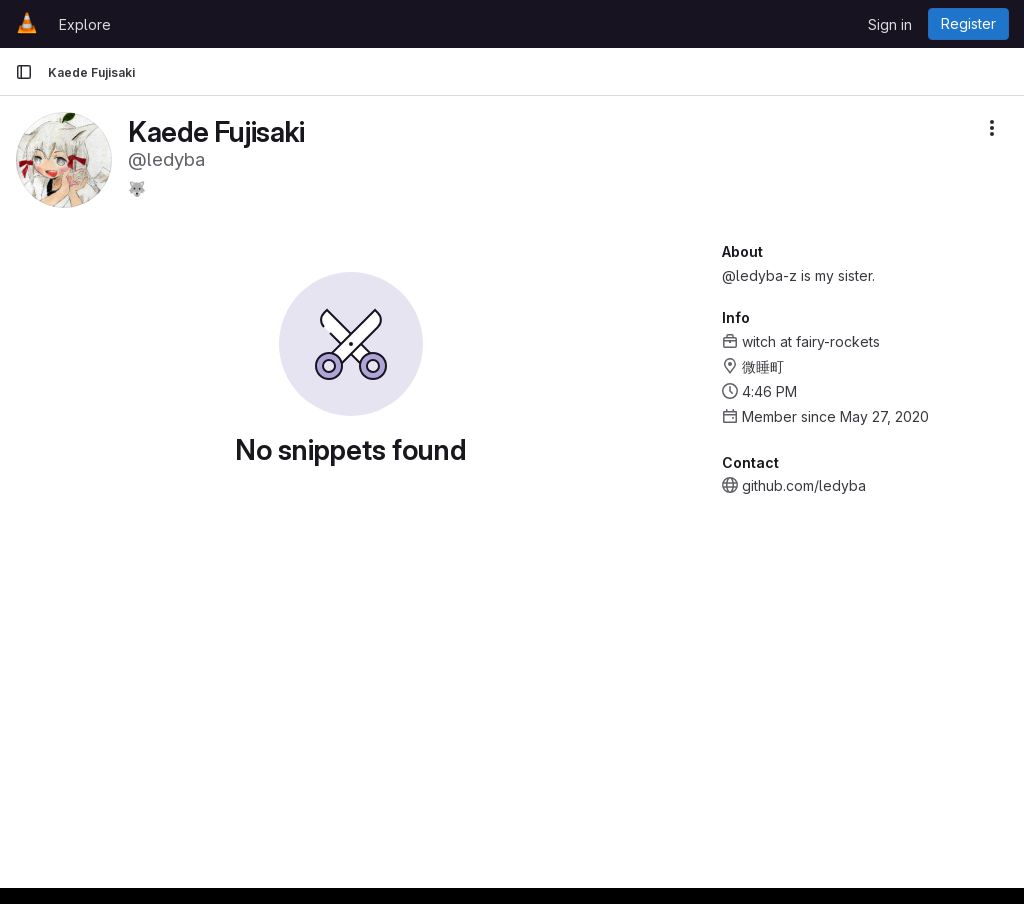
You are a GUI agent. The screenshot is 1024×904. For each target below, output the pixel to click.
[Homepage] (27, 24)
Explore (85, 24)
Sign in (890, 24)
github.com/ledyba (804, 485)
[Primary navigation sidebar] (24, 72)
